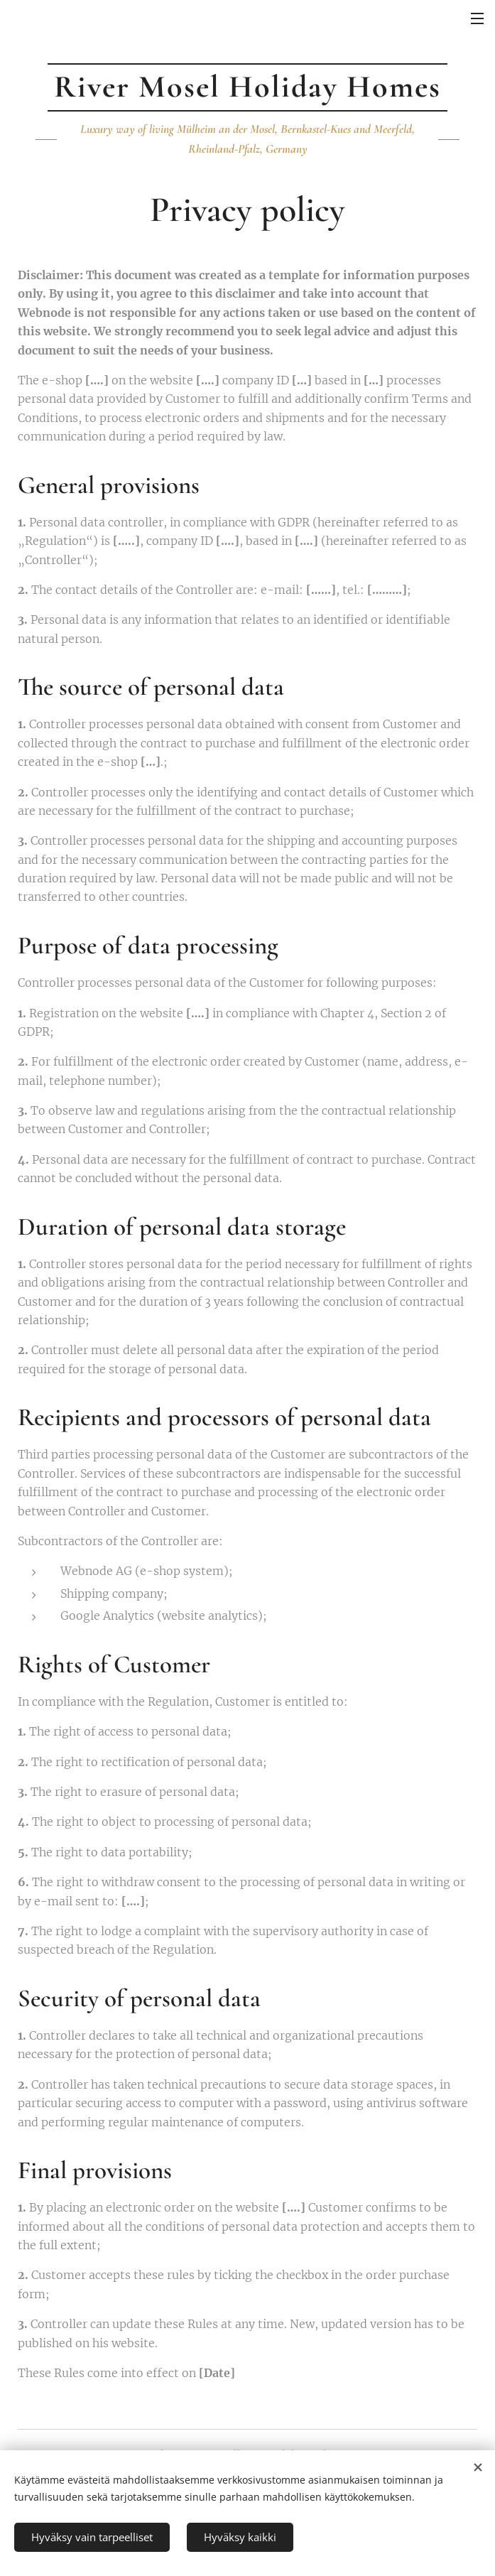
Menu (477, 18)
